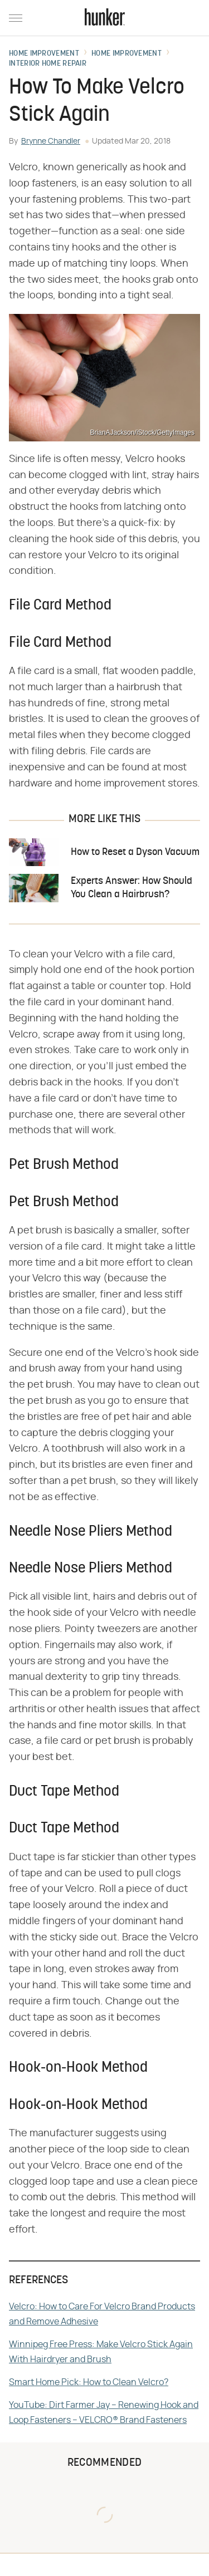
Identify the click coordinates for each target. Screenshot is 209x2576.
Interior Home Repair (47, 64)
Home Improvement (44, 54)
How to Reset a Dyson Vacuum (135, 852)
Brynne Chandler (50, 141)
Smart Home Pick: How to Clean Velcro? (88, 2382)
